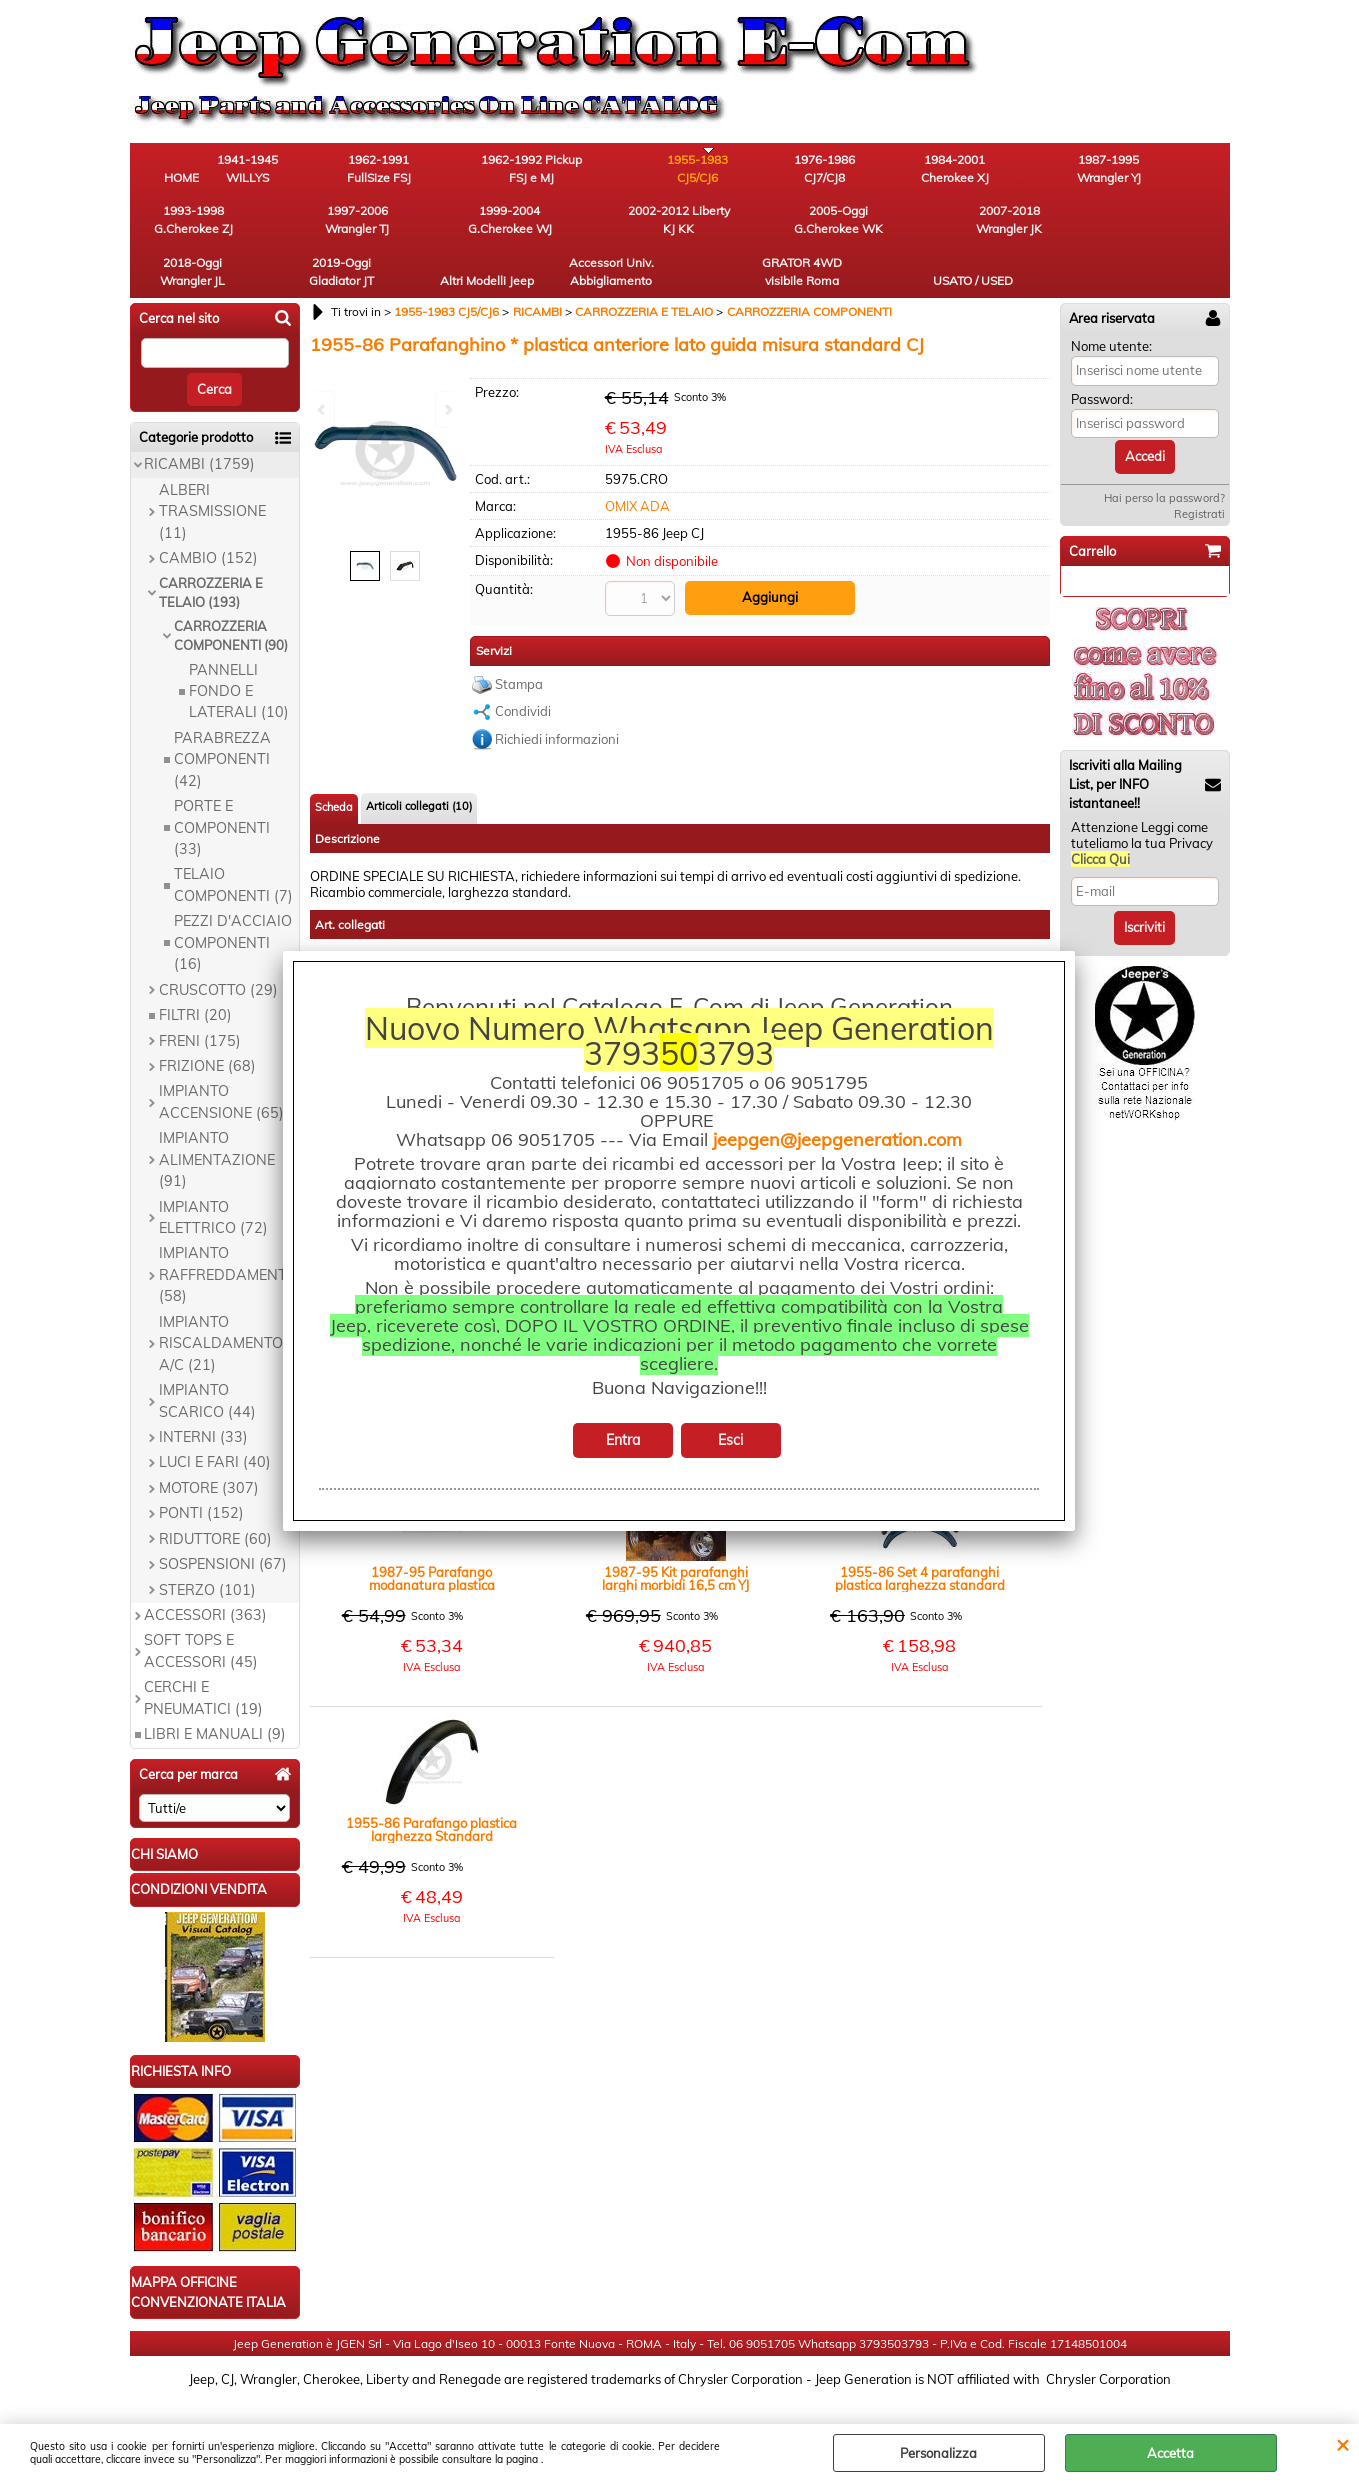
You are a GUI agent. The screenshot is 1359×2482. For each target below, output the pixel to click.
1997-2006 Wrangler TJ (1175, 170)
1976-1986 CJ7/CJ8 (734, 170)
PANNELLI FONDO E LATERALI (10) (239, 648)
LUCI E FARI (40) (215, 1420)
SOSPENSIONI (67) (223, 1521)
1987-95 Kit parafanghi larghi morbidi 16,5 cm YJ (675, 1535)
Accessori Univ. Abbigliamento (954, 226)
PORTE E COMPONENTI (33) (222, 784)
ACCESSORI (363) (205, 1572)
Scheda (334, 763)
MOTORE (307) (209, 1445)
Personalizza (938, 2453)
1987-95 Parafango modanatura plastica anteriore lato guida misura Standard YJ (431, 1535)
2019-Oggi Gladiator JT (734, 226)
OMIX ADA (637, 463)
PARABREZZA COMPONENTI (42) (222, 716)
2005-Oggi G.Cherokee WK (404, 226)
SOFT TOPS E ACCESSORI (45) (201, 1608)
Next (447, 409)
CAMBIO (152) (208, 515)
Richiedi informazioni (557, 695)
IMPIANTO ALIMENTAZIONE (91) (217, 1117)
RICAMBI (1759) (199, 422)
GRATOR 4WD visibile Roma (1065, 226)
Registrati (1199, 471)
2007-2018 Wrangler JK (515, 226)
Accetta (1170, 2453)
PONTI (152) (201, 1471)
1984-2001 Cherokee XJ (845, 170)
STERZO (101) (207, 1547)
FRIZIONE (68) (207, 1023)
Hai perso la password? (1164, 455)
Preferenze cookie (679, 2414)
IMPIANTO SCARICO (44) (207, 1357)
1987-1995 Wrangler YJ (955, 170)
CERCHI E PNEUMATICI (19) (203, 1655)
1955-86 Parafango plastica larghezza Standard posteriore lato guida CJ (431, 1786)
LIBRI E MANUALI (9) (215, 1692)
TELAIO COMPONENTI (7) (233, 842)
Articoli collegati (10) (419, 762)
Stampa (519, 640)
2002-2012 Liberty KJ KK (295, 226)
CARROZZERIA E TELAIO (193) (211, 550)
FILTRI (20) (195, 972)
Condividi (523, 667)
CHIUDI (1342, 2444)
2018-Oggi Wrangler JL (624, 226)
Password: (1102, 356)
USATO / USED (1175, 235)
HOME (184, 179)
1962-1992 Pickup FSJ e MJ (514, 170)
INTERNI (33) (203, 1394)
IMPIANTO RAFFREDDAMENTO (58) (228, 1232)
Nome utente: (1111, 303)
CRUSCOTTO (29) (218, 947)
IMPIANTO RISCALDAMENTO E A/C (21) (227, 1300)
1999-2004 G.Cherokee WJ (185, 226)
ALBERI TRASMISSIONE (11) (212, 468)
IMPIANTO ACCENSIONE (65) (221, 1059)
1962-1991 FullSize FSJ (405, 170)
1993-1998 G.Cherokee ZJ (1064, 170)
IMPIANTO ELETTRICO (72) (213, 1174)
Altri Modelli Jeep (845, 226)
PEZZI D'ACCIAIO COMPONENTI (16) (233, 900)
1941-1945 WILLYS (294, 170)
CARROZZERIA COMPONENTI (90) (231, 593)
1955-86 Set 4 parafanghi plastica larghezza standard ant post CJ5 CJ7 (920, 1535)
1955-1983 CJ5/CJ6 (624, 170)
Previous (323, 409)
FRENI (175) (200, 998)
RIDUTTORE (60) (215, 1496)
